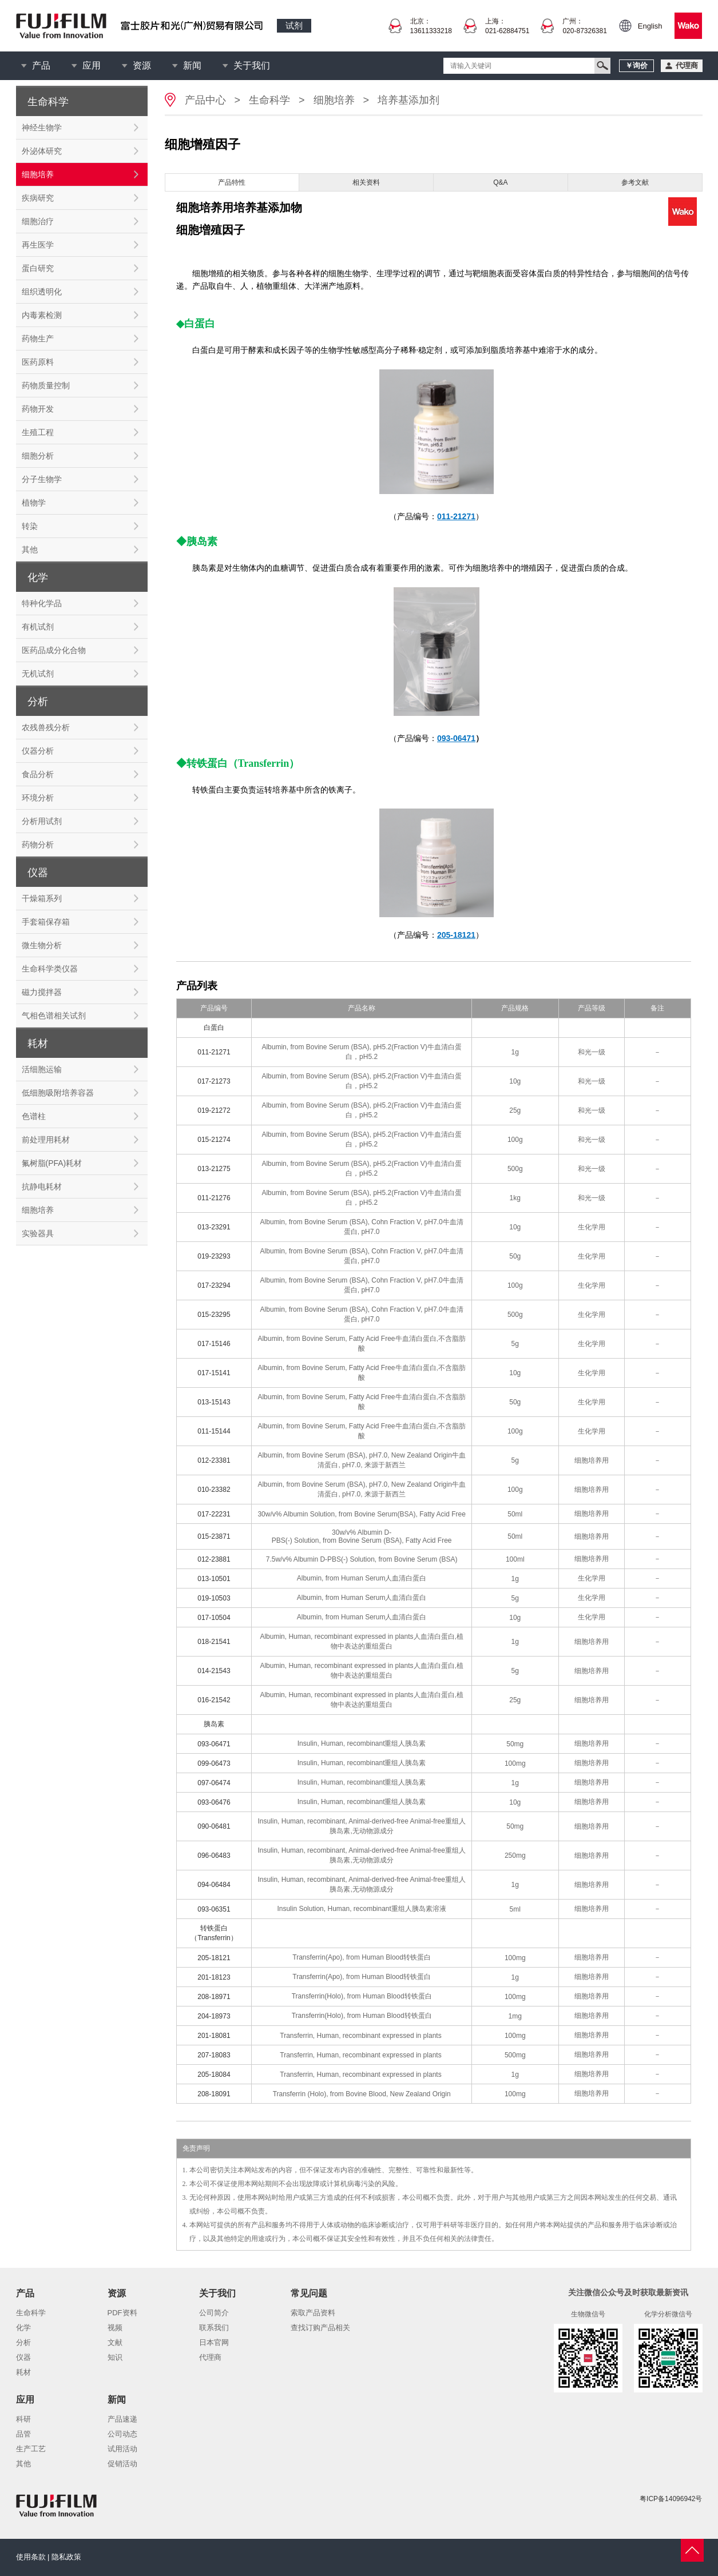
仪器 (23, 2357)
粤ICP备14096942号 (671, 2499)
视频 (115, 2327)
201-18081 (213, 2036)
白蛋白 (214, 1028)
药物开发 (38, 408)
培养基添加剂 (408, 100)
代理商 (210, 2357)
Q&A (500, 182)
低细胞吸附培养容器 (58, 1092)
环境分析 (38, 797)
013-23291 (213, 1227)
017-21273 (213, 1081)
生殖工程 (38, 432)
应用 (91, 65)
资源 (142, 65)
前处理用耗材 (46, 1139)
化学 (23, 2327)
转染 (30, 526)
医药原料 (38, 362)
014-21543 (213, 1671)
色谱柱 (34, 1116)
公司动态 (122, 2434)
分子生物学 (42, 479)
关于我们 (251, 65)
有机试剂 (38, 626)
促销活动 (122, 2463)
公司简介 (214, 2312)
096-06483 (213, 1856)
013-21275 (213, 1169)
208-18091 (213, 2094)
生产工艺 (31, 2448)
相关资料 (366, 182)
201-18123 (213, 1977)
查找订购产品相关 (320, 2327)
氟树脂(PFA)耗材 (52, 1163)
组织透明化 (42, 291)
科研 (23, 2419)
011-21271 (213, 1052)
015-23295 (213, 1315)
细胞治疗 (38, 221)
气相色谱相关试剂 (54, 1015)
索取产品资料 (313, 2312)
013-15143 (213, 1402)
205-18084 (213, 2075)
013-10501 (213, 1579)
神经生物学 (42, 127)
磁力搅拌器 (42, 992)
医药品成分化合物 (54, 650)
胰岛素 (214, 1724)
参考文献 (635, 182)
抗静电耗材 (42, 1186)
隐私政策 (66, 2557)
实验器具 (38, 1233)
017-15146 (213, 1344)
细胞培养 (38, 174)
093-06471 (213, 1744)
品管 (23, 2434)
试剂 (294, 25)
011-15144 (213, 1431)
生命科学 (269, 100)
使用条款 (31, 2557)
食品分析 (38, 774)
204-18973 (213, 2016)
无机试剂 (38, 673)
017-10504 (213, 1618)
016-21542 (213, 1700)
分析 (23, 2342)
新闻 (192, 65)
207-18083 (213, 2055)
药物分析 (38, 844)
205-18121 (213, 1958)
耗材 (23, 2372)
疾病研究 (38, 197)
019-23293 (213, 1256)
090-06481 (213, 1826)
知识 (115, 2357)
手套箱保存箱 (46, 921)
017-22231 (213, 1514)
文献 (115, 2342)
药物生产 (38, 338)
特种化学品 (42, 603)
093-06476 (213, 1802)
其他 (30, 549)
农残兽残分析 (46, 727)
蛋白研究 (38, 268)
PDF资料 (122, 2312)
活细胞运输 (42, 1069)
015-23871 (213, 1536)
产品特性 (231, 182)
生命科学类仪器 (50, 968)
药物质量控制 (46, 385)
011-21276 (213, 1198)
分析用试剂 (42, 821)
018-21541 (213, 1642)
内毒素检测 (42, 315)
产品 (41, 65)
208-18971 (213, 1997)
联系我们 (214, 2327)
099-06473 (213, 1763)
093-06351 (213, 1909)
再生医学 (38, 244)
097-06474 (213, 1783)
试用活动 (122, 2448)
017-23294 (213, 1285)
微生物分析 (42, 945)
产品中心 (205, 100)
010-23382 (213, 1490)
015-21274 (213, 1140)
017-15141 (213, 1373)
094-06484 (213, 1885)
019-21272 (213, 1110)
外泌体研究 (42, 151)
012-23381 (213, 1460)
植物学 (34, 502)
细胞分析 (38, 455)
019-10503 (213, 1598)
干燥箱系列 (42, 898)
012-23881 (213, 1559)
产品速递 (122, 2419)
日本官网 (214, 2342)
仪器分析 (38, 750)
